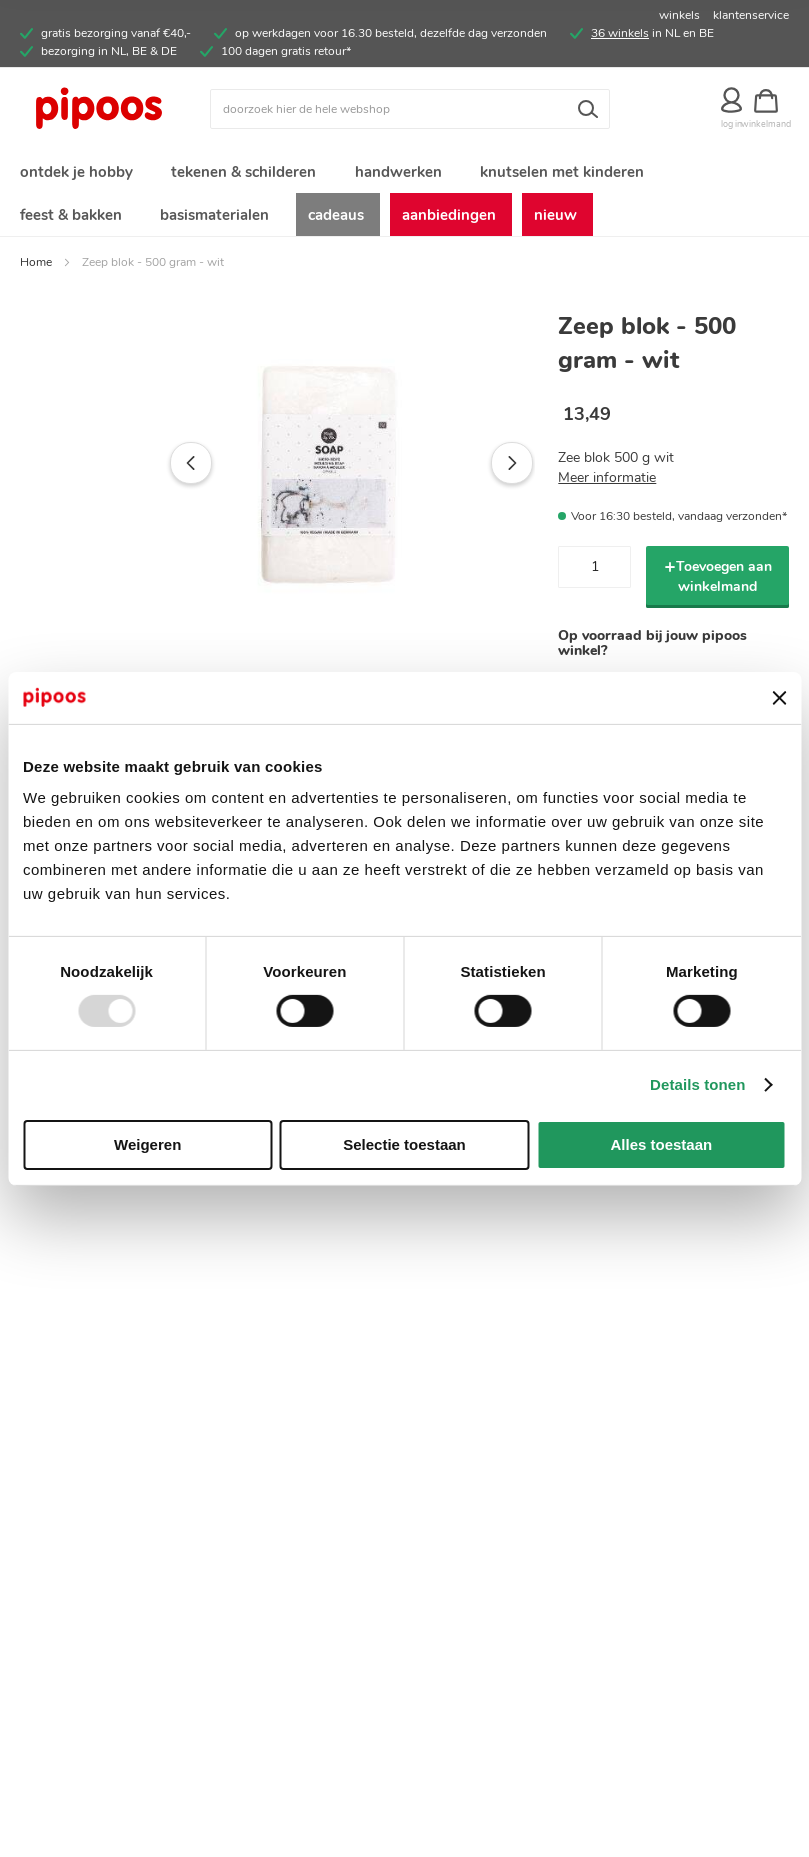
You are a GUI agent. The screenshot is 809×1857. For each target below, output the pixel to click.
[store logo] (115, 109)
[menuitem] (75, 173)
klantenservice (751, 15)
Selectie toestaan (404, 1144)
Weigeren (147, 1144)
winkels (679, 15)
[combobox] (410, 109)
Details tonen (697, 1084)
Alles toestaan (661, 1144)
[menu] (404, 197)
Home (36, 270)
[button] (149, 471)
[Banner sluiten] (779, 698)
